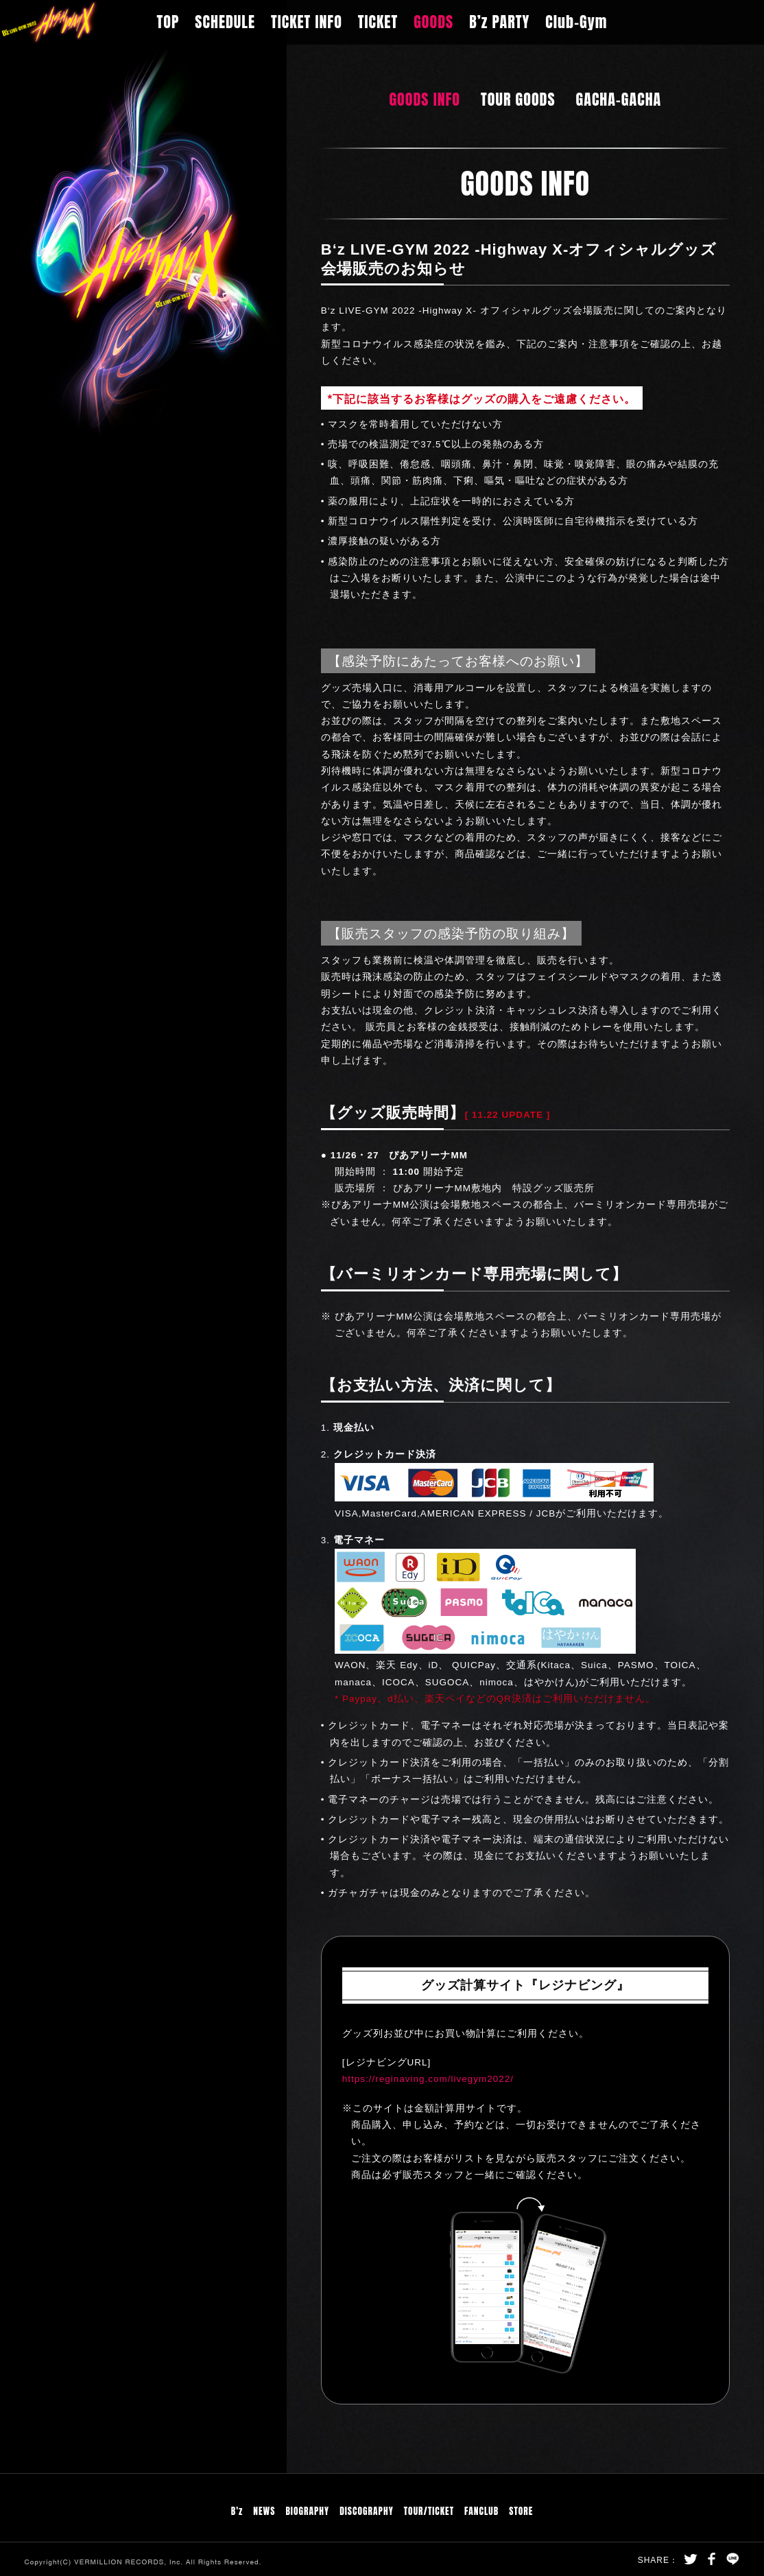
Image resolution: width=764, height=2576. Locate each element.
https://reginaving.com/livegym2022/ (428, 2079)
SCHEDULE (225, 21)
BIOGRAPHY (307, 2511)
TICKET (378, 21)
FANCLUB (481, 2511)
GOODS (433, 21)
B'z (237, 2511)
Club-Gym (576, 21)
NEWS (264, 2511)
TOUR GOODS (518, 99)
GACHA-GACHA (619, 99)
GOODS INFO (424, 99)
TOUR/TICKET (429, 2511)
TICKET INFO (306, 21)
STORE (521, 2511)
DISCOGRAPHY (366, 2511)
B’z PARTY (499, 21)
